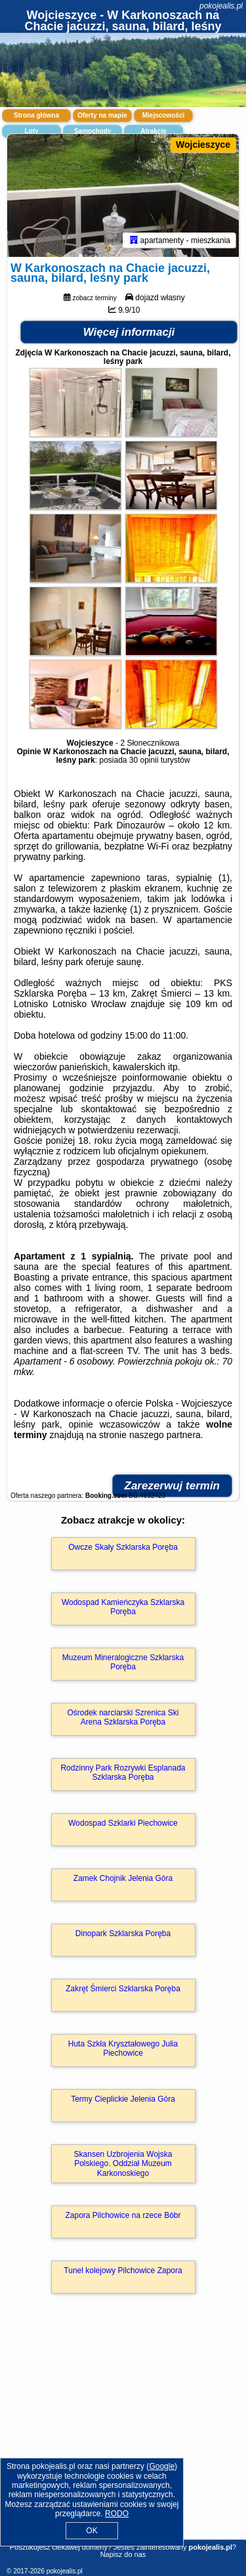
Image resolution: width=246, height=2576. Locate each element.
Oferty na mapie (102, 115)
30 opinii (144, 760)
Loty (31, 131)
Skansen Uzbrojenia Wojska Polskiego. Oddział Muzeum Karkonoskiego (123, 2164)
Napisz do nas (123, 2554)
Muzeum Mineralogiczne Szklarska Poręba (123, 1662)
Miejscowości (163, 115)
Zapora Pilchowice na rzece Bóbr (122, 2215)
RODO (117, 2513)
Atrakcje (153, 131)
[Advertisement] (123, 2435)
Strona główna (36, 115)
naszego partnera (165, 1435)
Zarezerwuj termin (172, 1486)
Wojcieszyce (203, 144)
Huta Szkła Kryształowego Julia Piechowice (123, 2048)
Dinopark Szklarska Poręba (123, 1933)
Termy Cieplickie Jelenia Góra (123, 2099)
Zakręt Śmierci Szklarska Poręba (123, 1988)
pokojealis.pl (221, 6)
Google (161, 2466)
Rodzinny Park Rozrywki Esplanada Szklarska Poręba (122, 1772)
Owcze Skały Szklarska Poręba (123, 1547)
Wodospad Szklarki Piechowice (123, 1823)
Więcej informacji (129, 332)
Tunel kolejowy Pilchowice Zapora (123, 2270)
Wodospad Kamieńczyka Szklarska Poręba (123, 1607)
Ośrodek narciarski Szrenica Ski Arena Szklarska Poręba (122, 1717)
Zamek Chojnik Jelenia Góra (123, 1878)
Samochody (93, 131)
